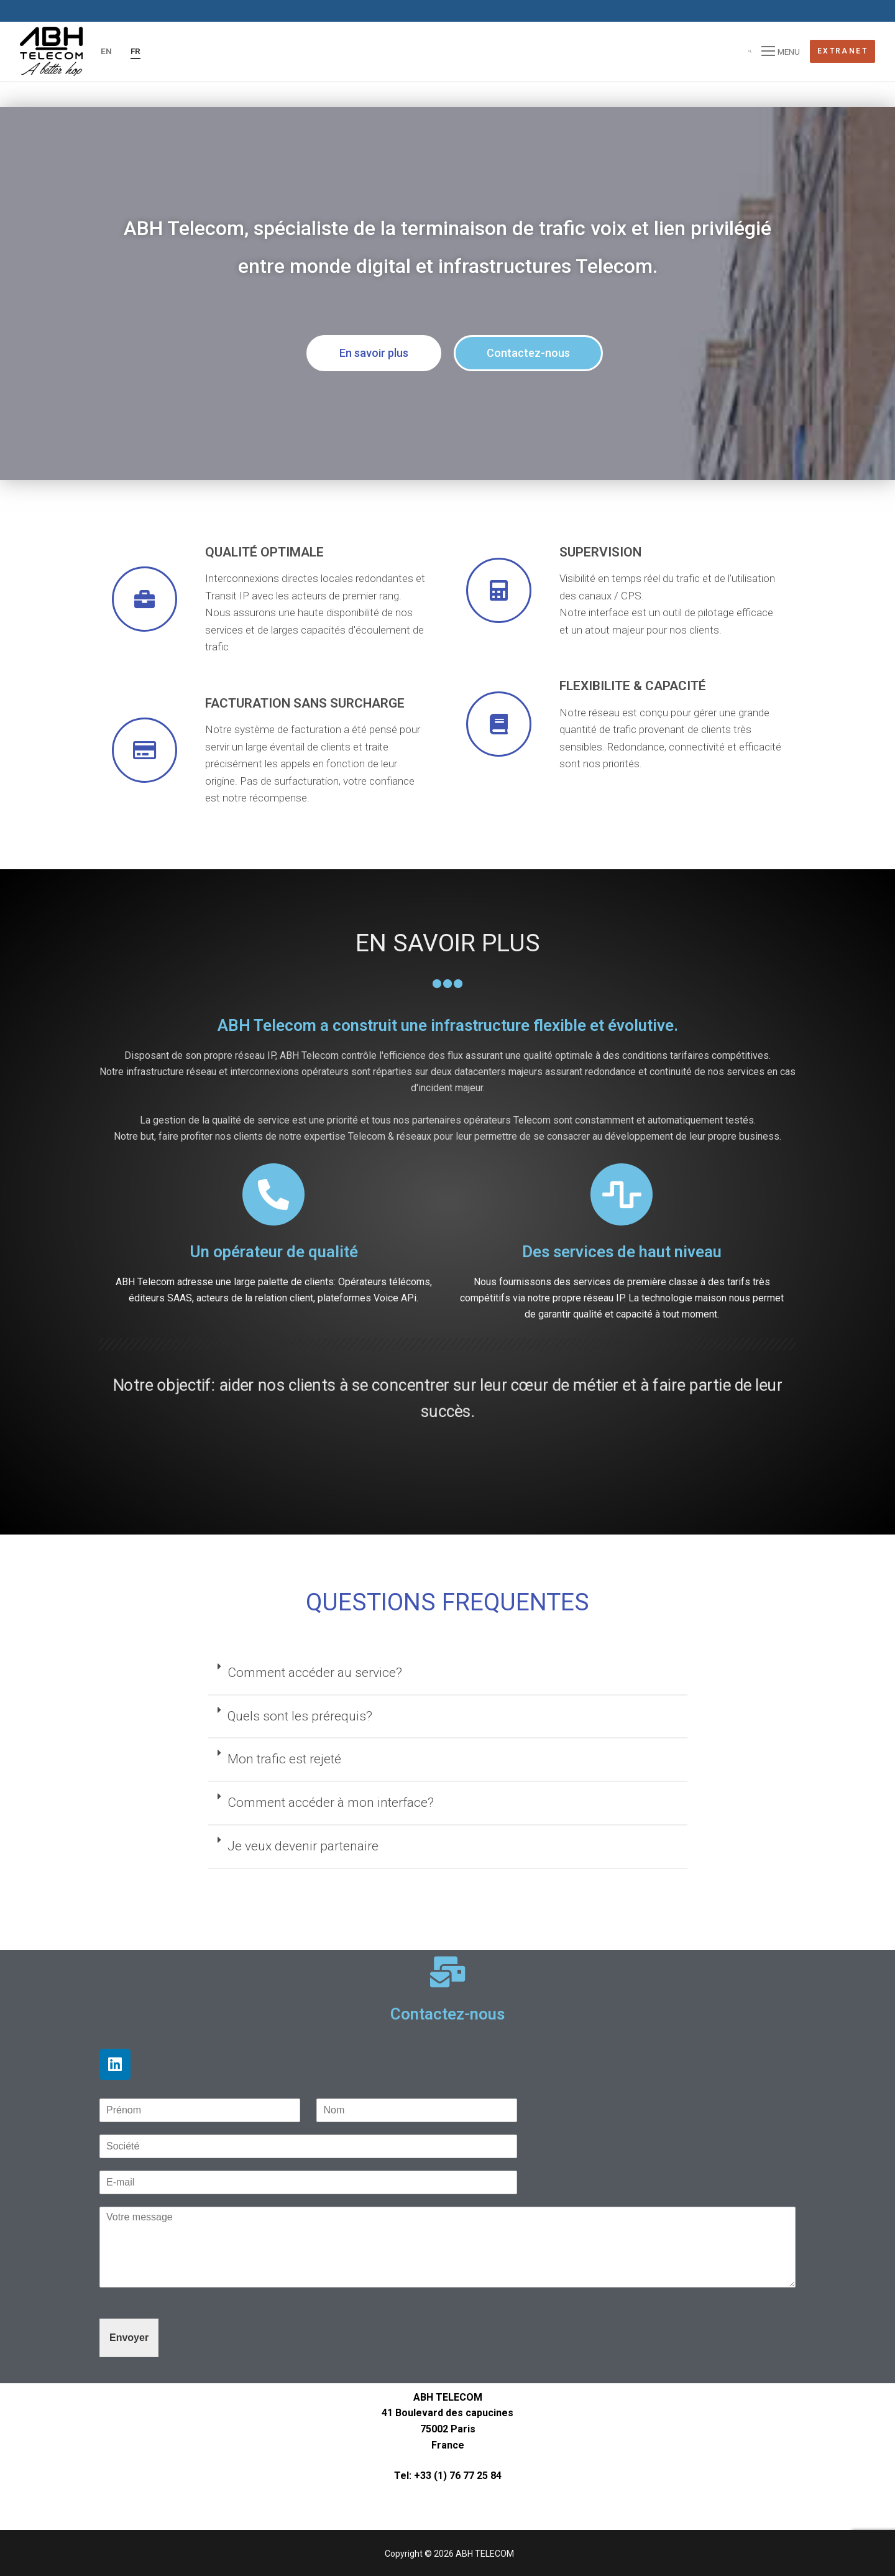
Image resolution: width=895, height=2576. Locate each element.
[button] (373, 353)
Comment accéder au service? (314, 1672)
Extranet (842, 51)
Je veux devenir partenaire (303, 1846)
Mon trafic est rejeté (284, 1759)
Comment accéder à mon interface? (330, 1802)
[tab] (447, 1674)
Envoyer (129, 2337)
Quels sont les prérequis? (299, 1716)
